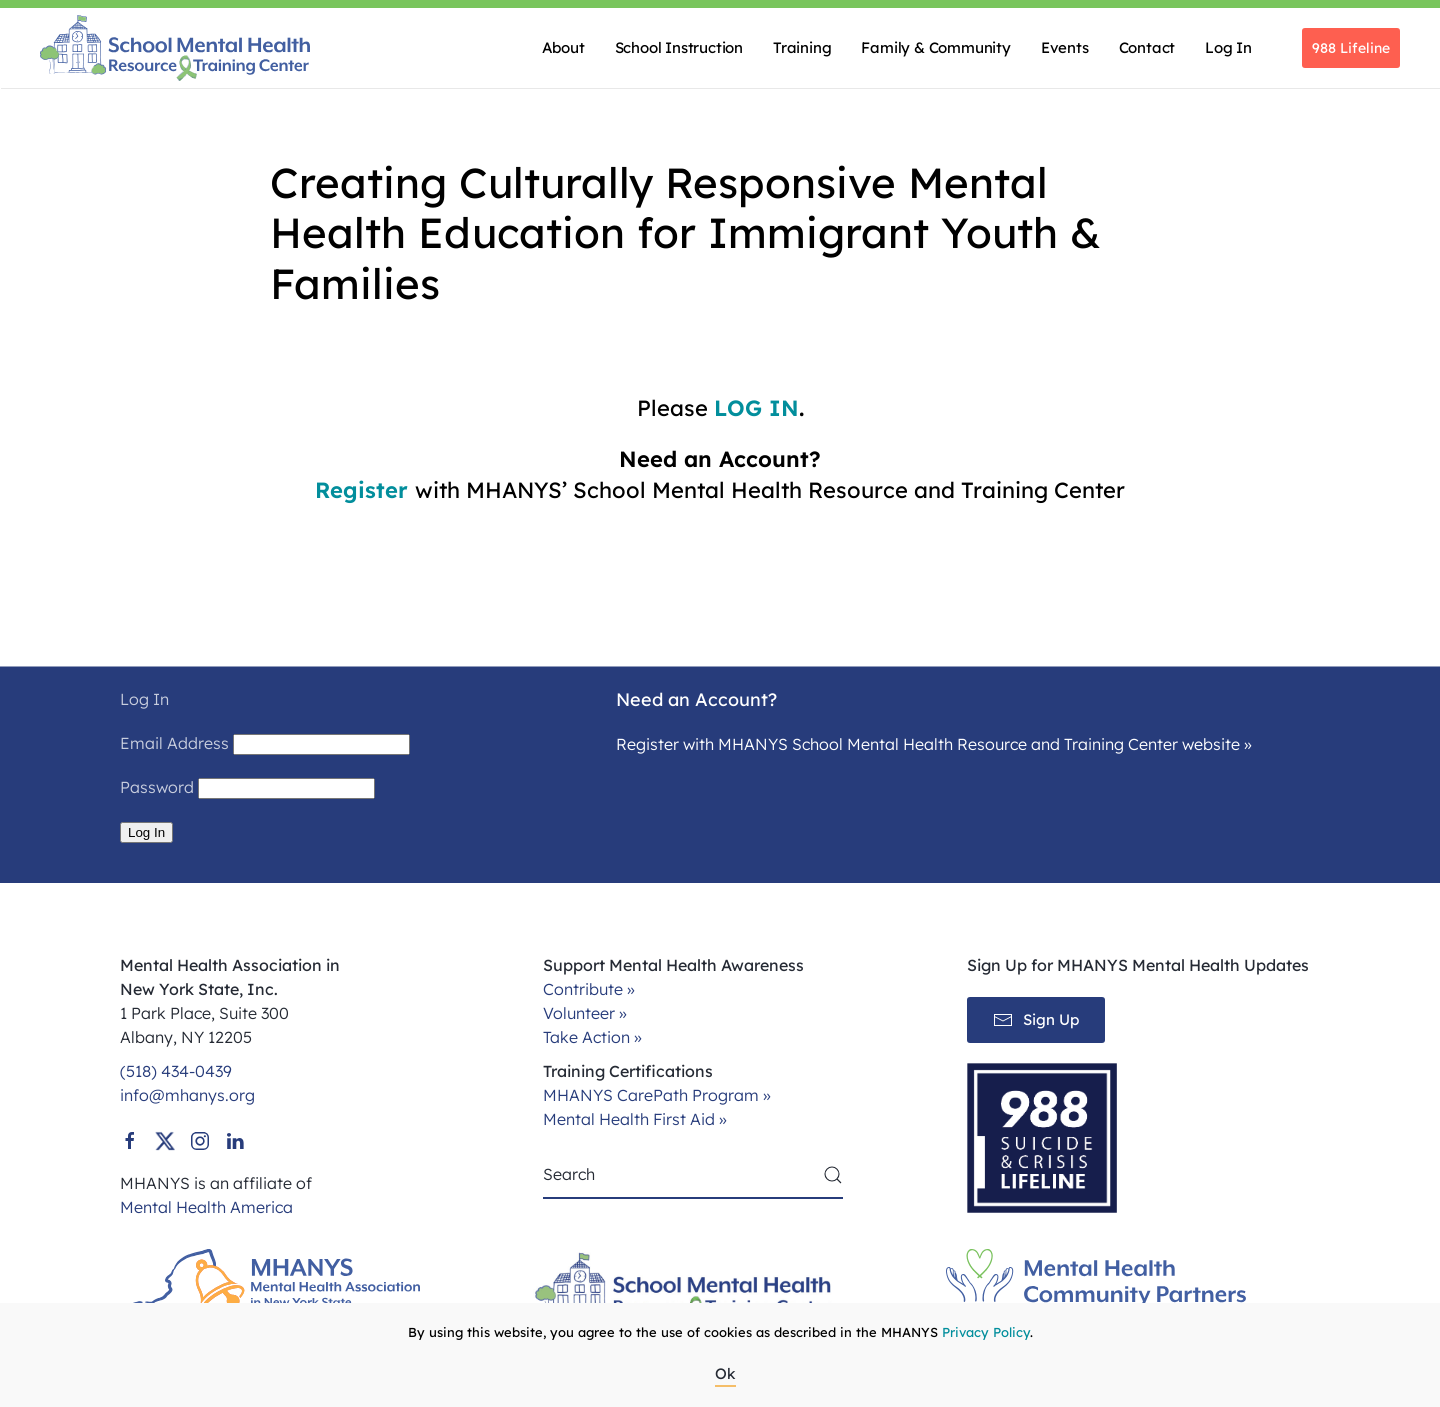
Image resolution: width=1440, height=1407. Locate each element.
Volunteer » (585, 1013)
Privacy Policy (986, 1332)
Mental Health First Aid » (635, 1119)
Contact (1147, 47)
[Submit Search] (833, 1175)
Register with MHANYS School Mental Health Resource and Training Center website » (934, 744)
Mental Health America (206, 1207)
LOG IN (756, 408)
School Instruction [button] (679, 47)
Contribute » (589, 989)
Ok (725, 1373)
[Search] (693, 1175)
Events (1065, 47)
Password (157, 787)
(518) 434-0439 (176, 1071)
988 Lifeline (1351, 48)
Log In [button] (1228, 47)
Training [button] (802, 47)
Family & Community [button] (935, 47)
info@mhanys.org (187, 1095)
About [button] (563, 47)
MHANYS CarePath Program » (657, 1095)
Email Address (174, 743)
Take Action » (592, 1037)
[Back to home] (175, 48)
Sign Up (1036, 1020)
